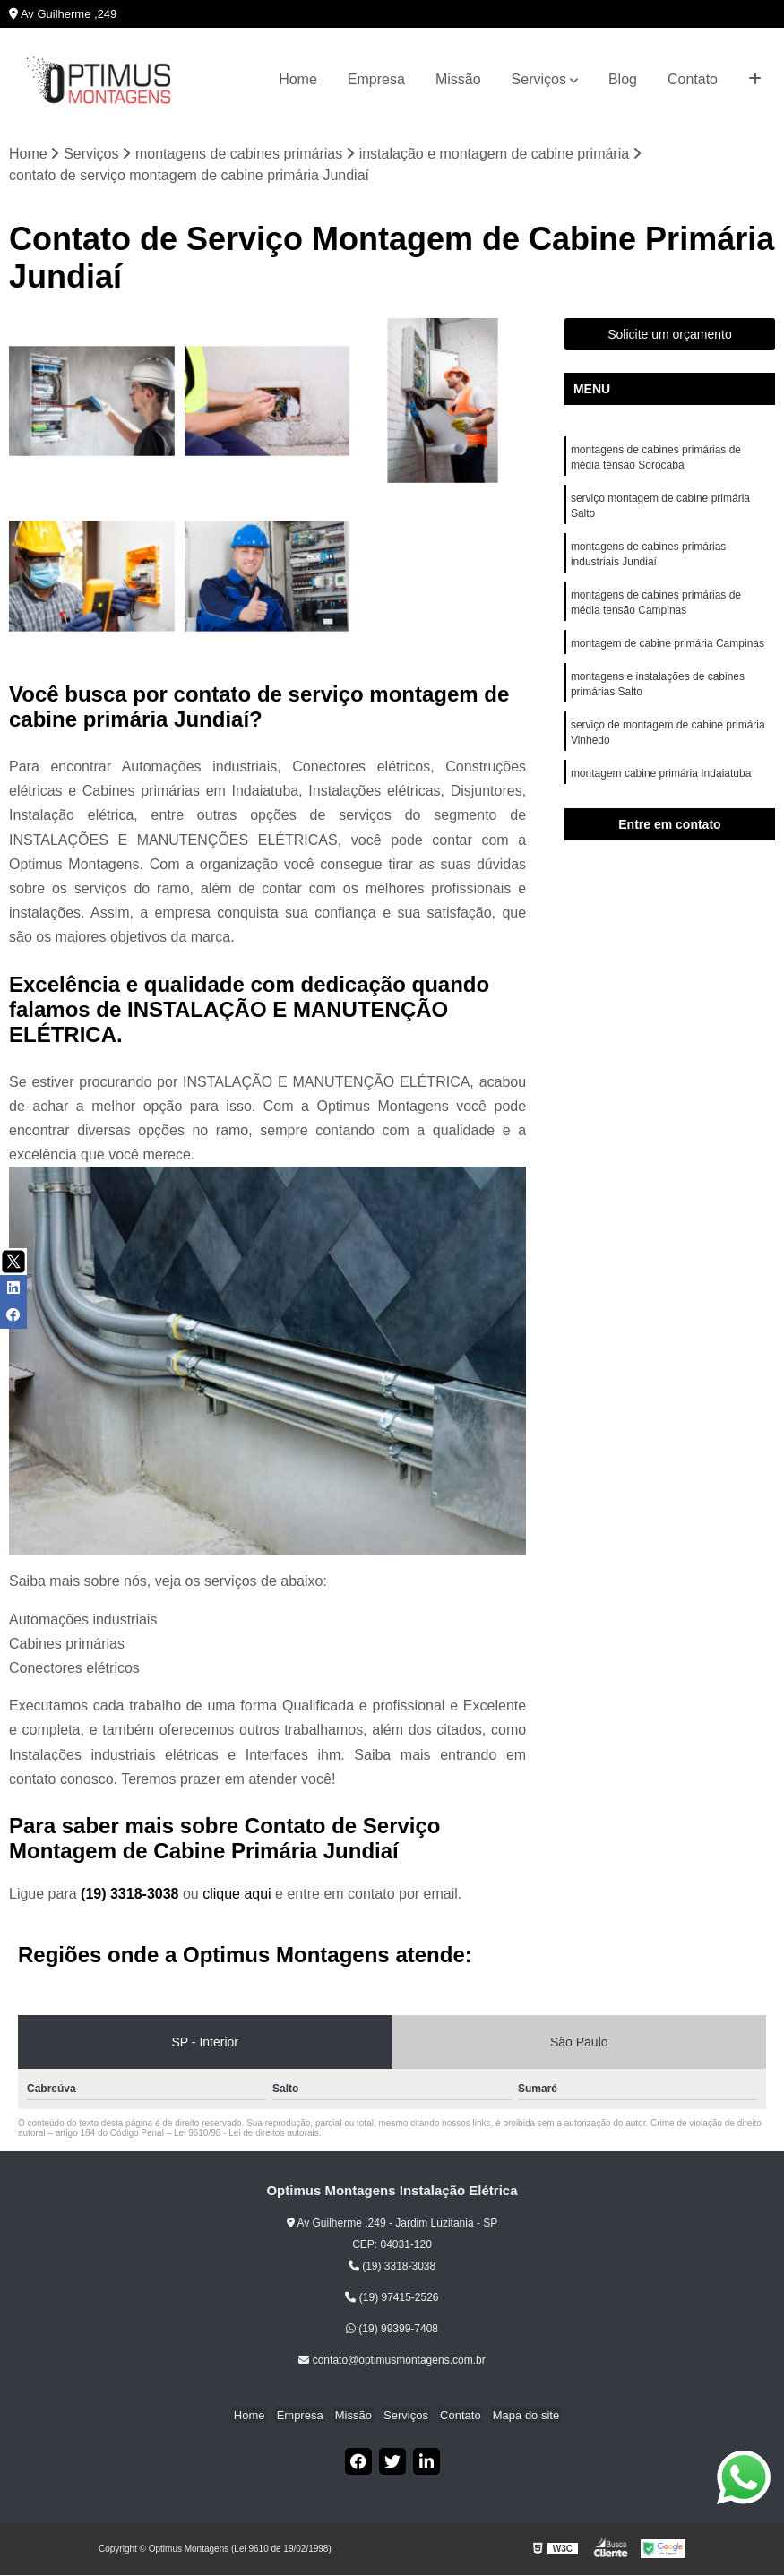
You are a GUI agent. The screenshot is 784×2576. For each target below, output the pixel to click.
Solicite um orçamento (669, 335)
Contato (693, 79)
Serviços (539, 79)
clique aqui (236, 1894)
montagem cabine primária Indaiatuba (662, 786)
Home (298, 79)
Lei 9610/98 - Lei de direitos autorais (246, 2134)
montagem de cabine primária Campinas (667, 651)
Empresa (376, 79)
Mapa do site (519, 2415)
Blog (622, 79)
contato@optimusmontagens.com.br (391, 2360)
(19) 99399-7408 (392, 2328)
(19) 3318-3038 (132, 1894)
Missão (458, 79)
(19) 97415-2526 (391, 2297)
